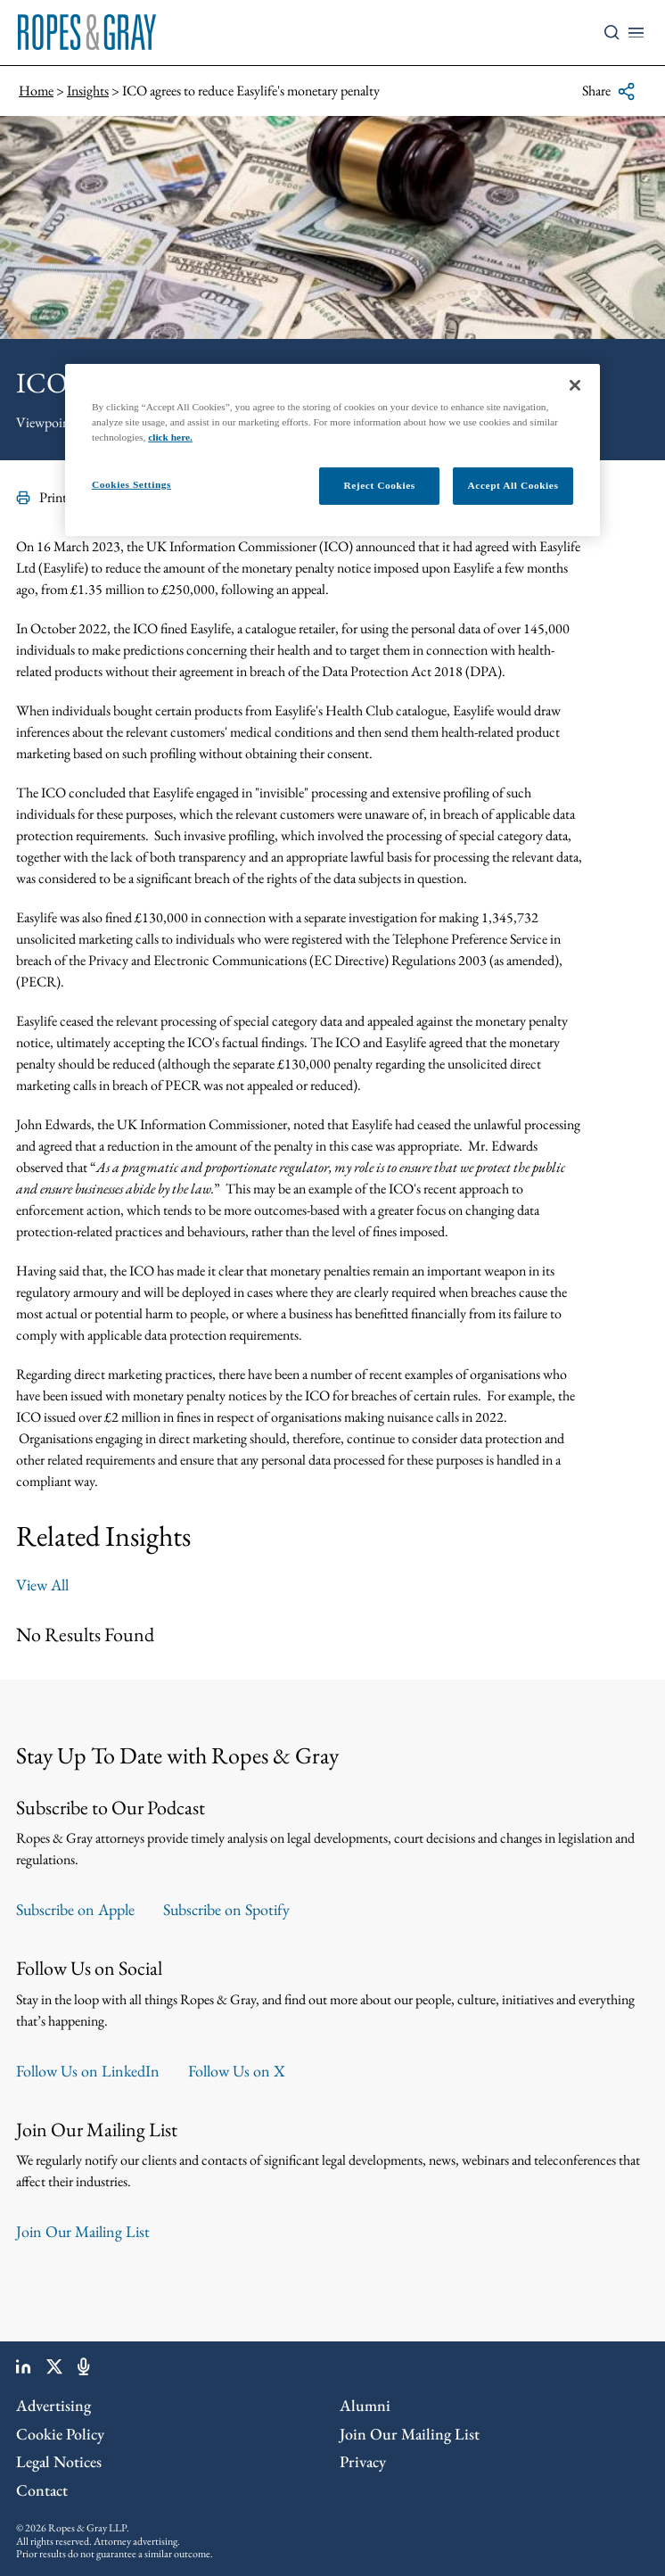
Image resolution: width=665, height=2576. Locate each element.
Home (36, 90)
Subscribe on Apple (75, 1909)
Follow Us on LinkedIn (88, 2070)
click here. (170, 437)
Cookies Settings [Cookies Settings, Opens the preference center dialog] (131, 484)
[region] (332, 450)
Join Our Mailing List (83, 2231)
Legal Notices (59, 2461)
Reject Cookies (379, 485)
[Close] (575, 385)
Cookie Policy (60, 2433)
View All (42, 1584)
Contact (42, 2490)
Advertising (53, 2405)
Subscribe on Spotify (226, 1909)
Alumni (365, 2405)
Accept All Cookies (513, 485)
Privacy (363, 2461)
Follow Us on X (236, 2070)
